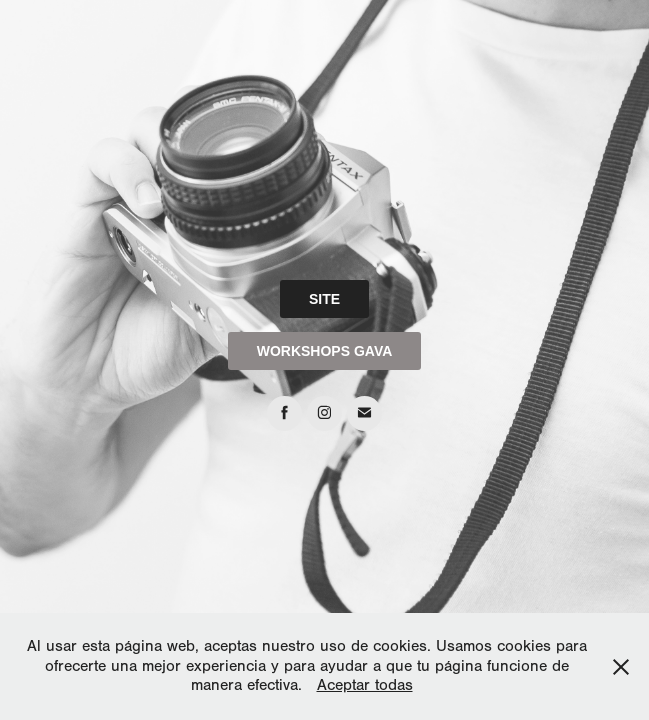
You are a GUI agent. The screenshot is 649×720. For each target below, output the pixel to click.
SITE (324, 299)
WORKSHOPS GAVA (325, 351)
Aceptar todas (365, 685)
